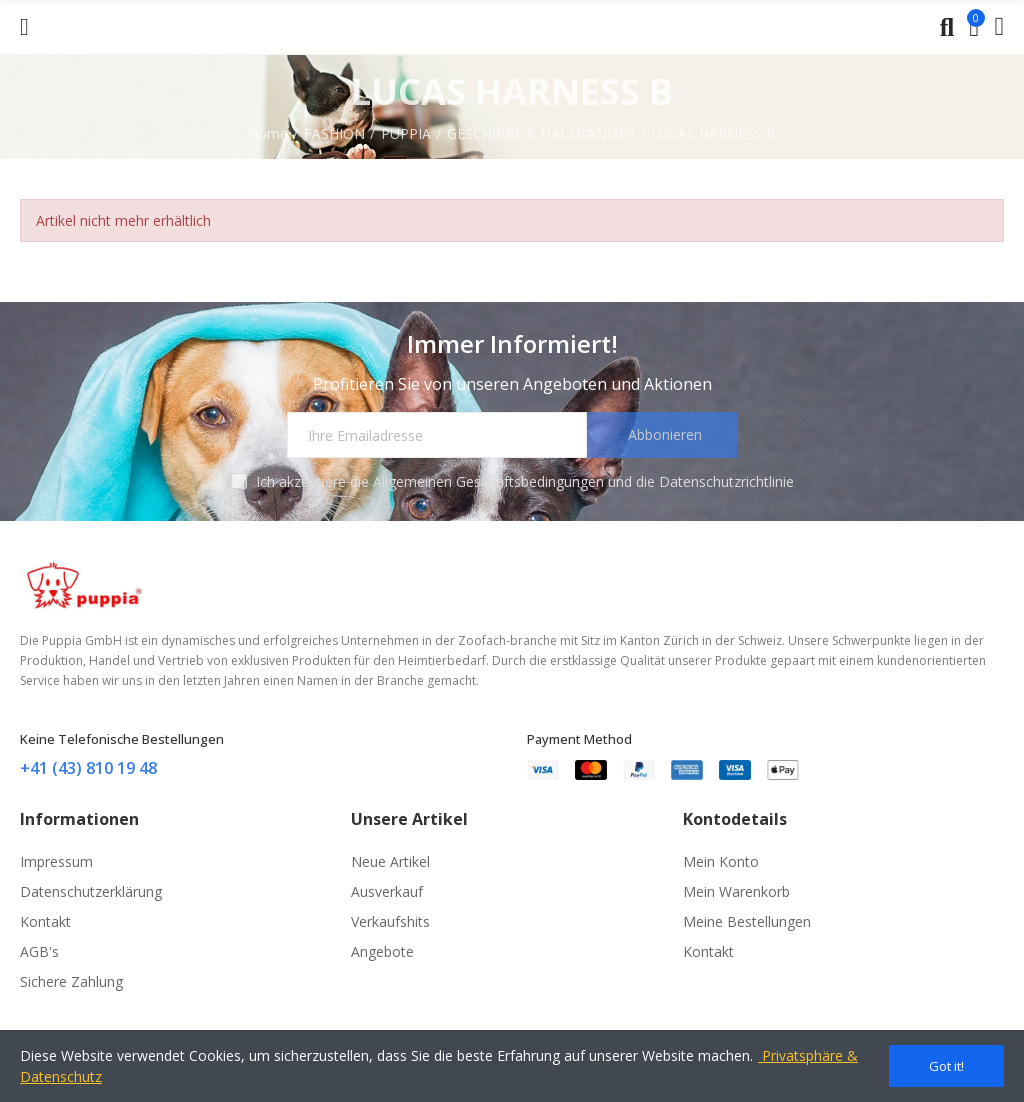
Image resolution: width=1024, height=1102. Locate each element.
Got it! (946, 1066)
